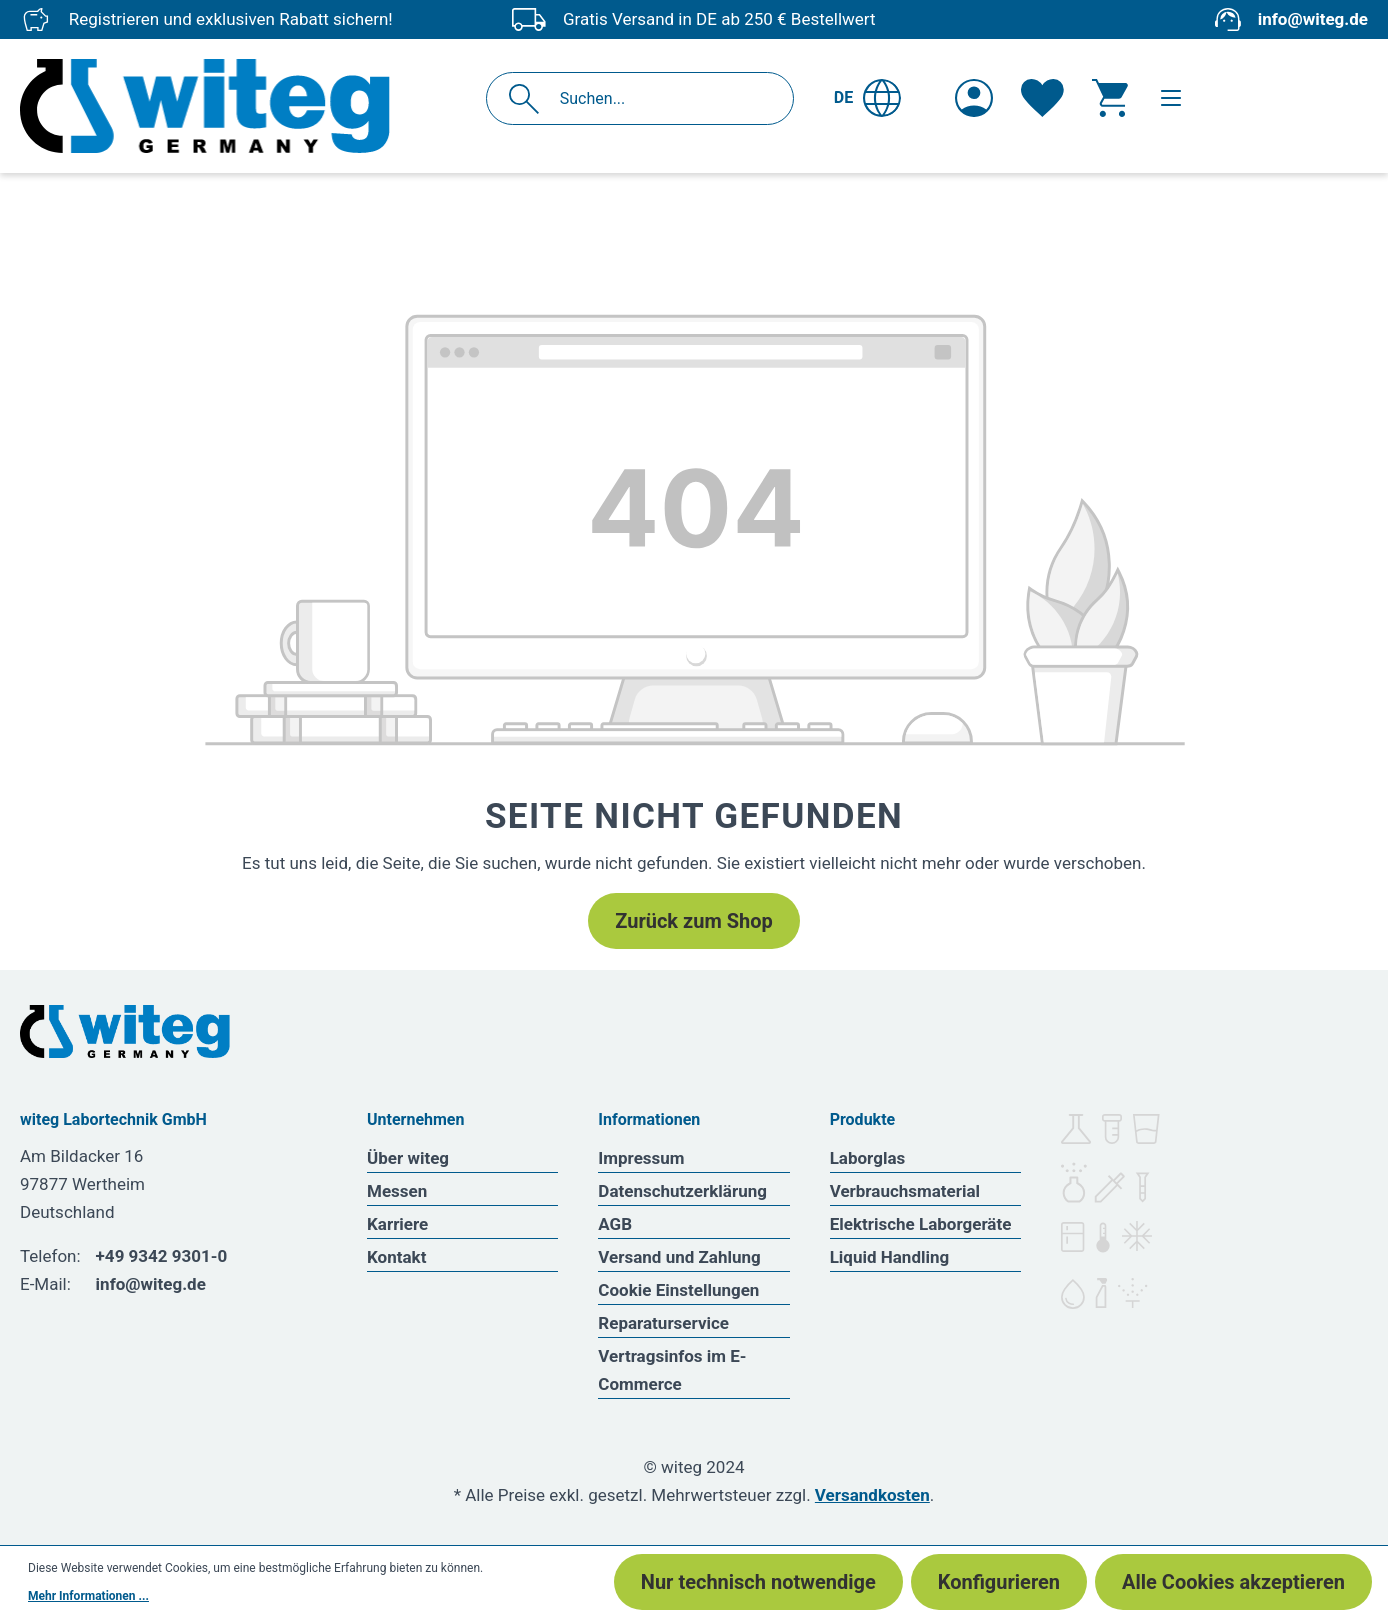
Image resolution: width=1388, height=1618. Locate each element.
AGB (615, 1224)
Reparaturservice (663, 1323)
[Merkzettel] (1042, 98)
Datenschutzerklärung (682, 1191)
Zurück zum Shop (693, 921)
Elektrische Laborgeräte (921, 1224)
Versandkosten (872, 1495)
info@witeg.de (1313, 19)
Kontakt (396, 1257)
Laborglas (868, 1158)
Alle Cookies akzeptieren (1233, 1582)
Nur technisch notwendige (758, 1582)
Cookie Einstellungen (678, 1290)
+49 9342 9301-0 (162, 1256)
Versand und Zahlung (679, 1257)
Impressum (641, 1158)
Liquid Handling (890, 1257)
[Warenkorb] (1110, 98)
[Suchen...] (661, 98)
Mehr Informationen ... (88, 1596)
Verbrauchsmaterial (905, 1191)
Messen (397, 1191)
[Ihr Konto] (974, 98)
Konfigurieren (999, 1582)
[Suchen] (529, 98)
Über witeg (408, 1158)
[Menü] (1171, 98)
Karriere (397, 1224)
